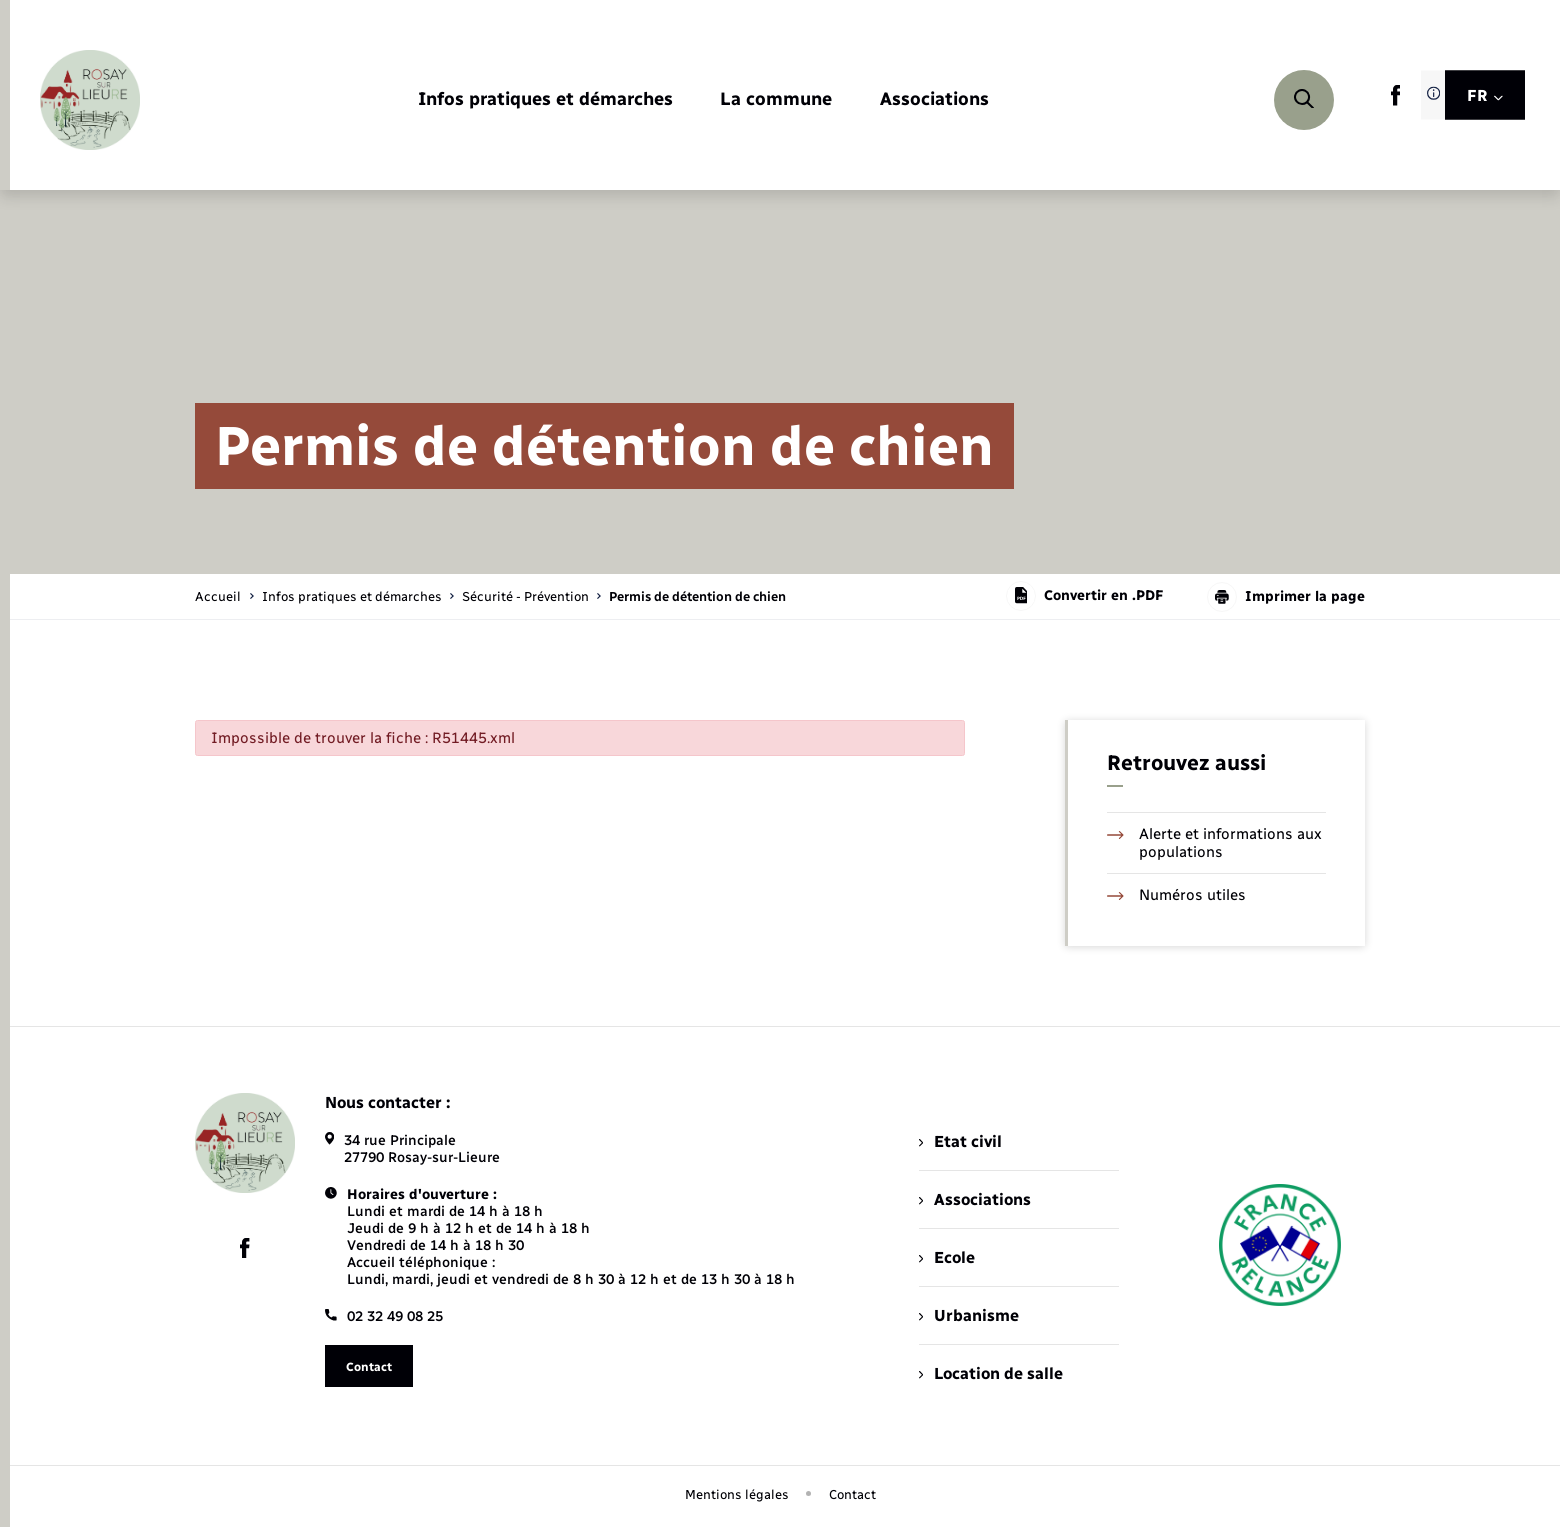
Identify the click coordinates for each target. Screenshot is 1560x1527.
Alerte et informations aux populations (1214, 843)
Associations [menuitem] (975, 1199)
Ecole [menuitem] (947, 1257)
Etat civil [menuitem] (960, 1141)
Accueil (218, 596)
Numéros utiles (1176, 895)
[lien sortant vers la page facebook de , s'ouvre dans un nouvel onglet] (1395, 101)
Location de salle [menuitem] (991, 1373)
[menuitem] (545, 100)
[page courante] (697, 596)
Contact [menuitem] (852, 1494)
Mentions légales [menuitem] (737, 1494)
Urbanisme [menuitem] (969, 1315)
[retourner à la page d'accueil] (90, 100)
